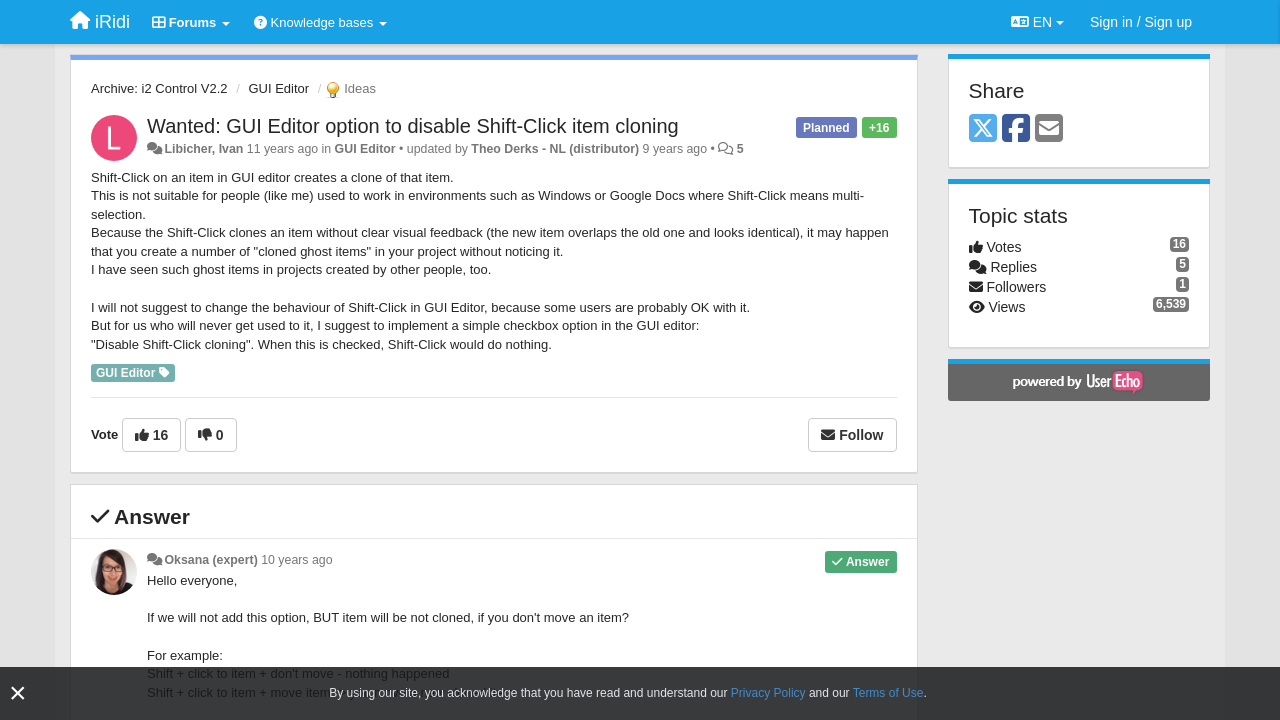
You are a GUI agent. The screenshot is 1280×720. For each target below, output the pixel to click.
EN (1037, 22)
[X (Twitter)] (983, 129)
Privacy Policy (768, 693)
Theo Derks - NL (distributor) (555, 149)
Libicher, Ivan (203, 149)
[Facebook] (1016, 129)
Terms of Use (888, 693)
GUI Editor (278, 88)
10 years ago (296, 560)
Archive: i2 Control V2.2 (159, 88)
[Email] (1049, 129)
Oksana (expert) (210, 560)
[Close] (18, 693)
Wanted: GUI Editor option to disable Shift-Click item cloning (413, 126)
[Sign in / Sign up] (1141, 22)
